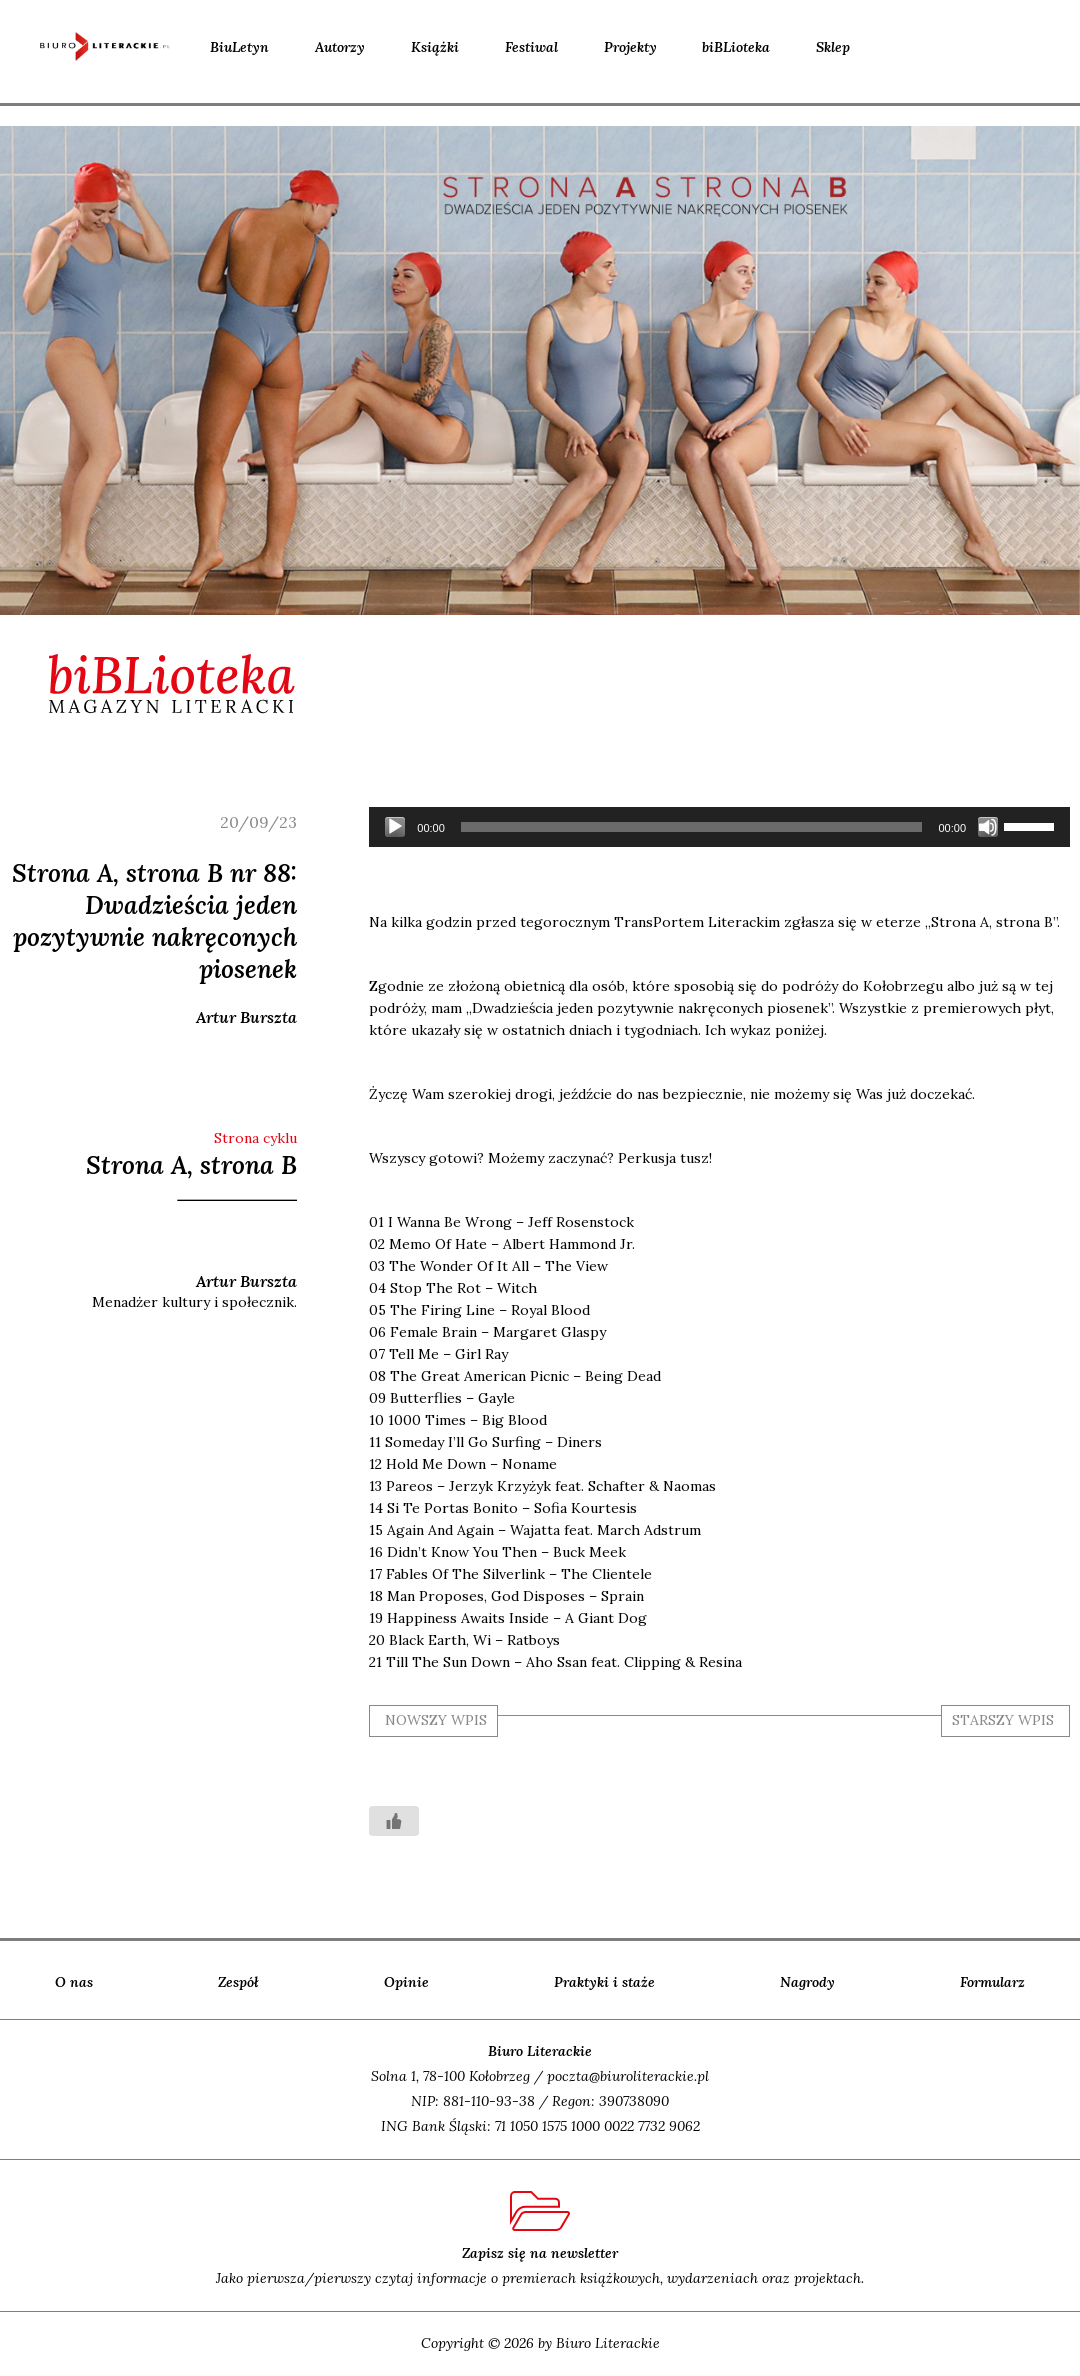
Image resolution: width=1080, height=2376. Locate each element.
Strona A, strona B (191, 1165)
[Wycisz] (988, 827)
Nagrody (807, 1982)
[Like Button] (394, 1821)
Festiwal (531, 47)
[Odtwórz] (395, 827)
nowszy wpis (436, 1720)
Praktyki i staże (604, 1982)
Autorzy (340, 47)
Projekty (630, 47)
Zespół (238, 1982)
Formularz (992, 1982)
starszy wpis (1003, 1720)
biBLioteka (736, 47)
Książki (435, 47)
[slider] (692, 827)
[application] (719, 827)
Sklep (833, 47)
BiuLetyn (239, 47)
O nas (74, 1982)
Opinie (406, 1982)
